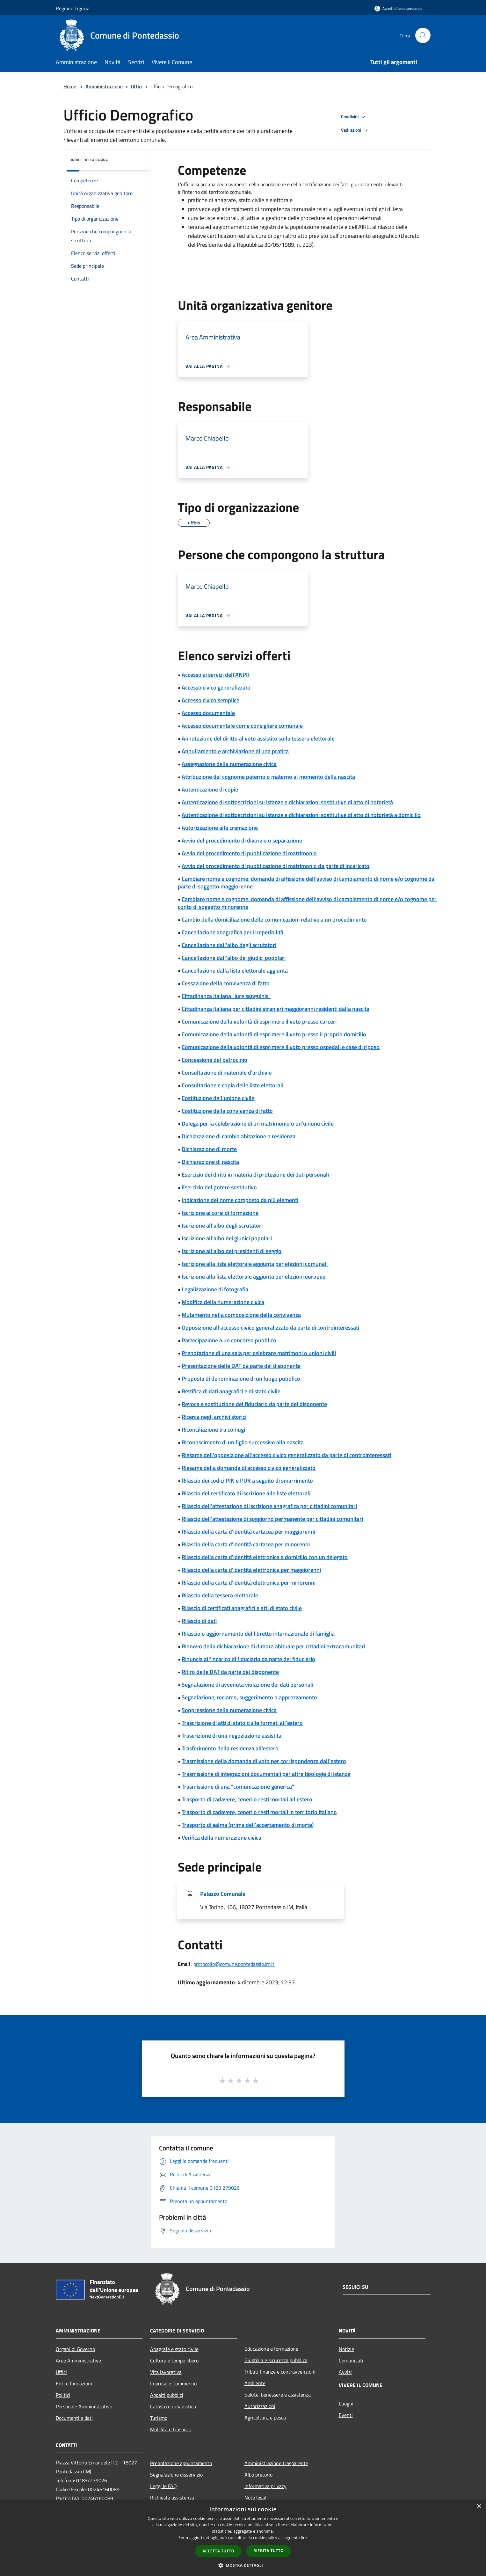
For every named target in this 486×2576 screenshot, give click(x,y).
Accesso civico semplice (210, 700)
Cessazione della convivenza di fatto (226, 983)
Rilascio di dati (199, 1620)
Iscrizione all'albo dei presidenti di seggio (231, 1251)
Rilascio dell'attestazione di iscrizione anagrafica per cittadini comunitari (269, 1506)
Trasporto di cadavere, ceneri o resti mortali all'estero (247, 1799)
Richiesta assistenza (172, 2497)
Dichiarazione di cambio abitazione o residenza (238, 1136)
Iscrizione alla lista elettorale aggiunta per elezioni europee (253, 1276)
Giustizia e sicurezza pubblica (276, 2360)
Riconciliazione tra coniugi (213, 1429)
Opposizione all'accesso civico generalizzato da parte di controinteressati (270, 1327)
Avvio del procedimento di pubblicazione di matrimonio (249, 853)
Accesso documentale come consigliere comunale (242, 725)
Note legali (256, 2497)
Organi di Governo (75, 2349)
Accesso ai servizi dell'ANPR (216, 674)
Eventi (346, 2415)
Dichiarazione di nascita (210, 1161)
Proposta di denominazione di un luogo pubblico (241, 1378)
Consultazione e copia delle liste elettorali (232, 1085)
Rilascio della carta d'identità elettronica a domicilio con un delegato (265, 1557)
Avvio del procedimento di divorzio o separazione (242, 840)
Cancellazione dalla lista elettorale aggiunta (235, 970)
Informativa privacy (265, 2486)
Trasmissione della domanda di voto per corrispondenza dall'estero (264, 1761)
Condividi (354, 117)
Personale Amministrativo (84, 2406)
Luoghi (346, 2403)
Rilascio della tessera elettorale (220, 1595)
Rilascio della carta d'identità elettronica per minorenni (249, 1582)
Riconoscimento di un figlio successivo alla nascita (243, 1442)
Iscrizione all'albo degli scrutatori (222, 1225)
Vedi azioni (355, 130)
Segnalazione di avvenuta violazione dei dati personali (247, 1684)
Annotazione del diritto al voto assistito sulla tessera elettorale (258, 738)
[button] (243, 2565)
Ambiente (254, 2383)
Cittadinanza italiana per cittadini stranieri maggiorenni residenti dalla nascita (275, 1008)
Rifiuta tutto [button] (268, 2550)
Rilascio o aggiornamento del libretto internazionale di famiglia (258, 1633)
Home (69, 86)
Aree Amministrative (78, 2360)
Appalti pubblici (166, 2395)
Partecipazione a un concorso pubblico (229, 1340)
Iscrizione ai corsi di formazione (220, 1212)
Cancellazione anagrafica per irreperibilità (232, 932)
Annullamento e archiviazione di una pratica (235, 751)
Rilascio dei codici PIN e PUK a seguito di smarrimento (247, 1480)
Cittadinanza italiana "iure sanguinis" (226, 996)
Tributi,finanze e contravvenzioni (280, 2371)
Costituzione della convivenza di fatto (227, 1110)
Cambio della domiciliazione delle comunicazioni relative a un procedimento (274, 919)
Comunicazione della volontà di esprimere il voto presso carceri (259, 1021)
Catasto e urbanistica (173, 2406)
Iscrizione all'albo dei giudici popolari (227, 1238)
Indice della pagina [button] (89, 160)
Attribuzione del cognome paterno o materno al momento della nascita (268, 776)
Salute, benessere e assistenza (277, 2394)
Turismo (158, 2418)
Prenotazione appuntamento (181, 2463)
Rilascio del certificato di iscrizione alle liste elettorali (246, 1493)
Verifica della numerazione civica (221, 1837)
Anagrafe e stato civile (174, 2349)
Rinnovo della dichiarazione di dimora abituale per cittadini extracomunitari (273, 1646)
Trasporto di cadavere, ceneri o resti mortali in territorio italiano (259, 1812)
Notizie (346, 2349)
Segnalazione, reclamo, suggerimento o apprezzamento (249, 1697)
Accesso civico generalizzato (216, 687)
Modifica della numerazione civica (223, 1302)
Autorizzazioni (259, 2406)
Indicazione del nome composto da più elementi (240, 1200)
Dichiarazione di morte (209, 1149)
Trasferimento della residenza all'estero (230, 1748)
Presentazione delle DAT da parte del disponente (241, 1365)
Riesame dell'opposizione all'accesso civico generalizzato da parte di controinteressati (286, 1455)
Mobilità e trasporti (171, 2429)
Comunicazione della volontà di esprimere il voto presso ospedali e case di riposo (281, 1047)
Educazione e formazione (271, 2349)
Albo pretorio (258, 2474)
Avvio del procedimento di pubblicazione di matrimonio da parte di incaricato (275, 866)
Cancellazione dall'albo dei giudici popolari (234, 957)
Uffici (136, 86)
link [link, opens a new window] (304, 2537)
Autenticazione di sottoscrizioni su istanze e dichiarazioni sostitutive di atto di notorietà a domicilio (301, 815)
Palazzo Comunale (222, 1893)
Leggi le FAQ (163, 2486)
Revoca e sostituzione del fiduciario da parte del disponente (254, 1404)
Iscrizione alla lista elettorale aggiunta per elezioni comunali (255, 1263)
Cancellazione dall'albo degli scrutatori (229, 945)
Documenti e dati (74, 2418)
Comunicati (351, 2360)
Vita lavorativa (166, 2372)
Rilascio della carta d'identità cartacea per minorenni (246, 1544)
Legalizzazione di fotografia (215, 1289)
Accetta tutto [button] (218, 2551)
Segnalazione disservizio (176, 2474)
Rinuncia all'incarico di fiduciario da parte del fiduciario (248, 1659)
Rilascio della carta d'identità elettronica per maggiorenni (251, 1569)
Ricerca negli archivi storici (214, 1416)
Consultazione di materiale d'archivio (227, 1072)
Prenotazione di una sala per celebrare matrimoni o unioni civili (259, 1353)
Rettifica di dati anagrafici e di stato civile (231, 1391)
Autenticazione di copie (210, 789)
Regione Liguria (73, 8)
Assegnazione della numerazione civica (229, 764)
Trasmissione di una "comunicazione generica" (238, 1786)
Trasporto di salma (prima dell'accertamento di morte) (248, 1825)
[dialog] (243, 2538)
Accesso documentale (208, 713)
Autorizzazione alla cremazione (220, 827)
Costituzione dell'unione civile (218, 1098)
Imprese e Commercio (173, 2383)
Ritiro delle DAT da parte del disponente (230, 1671)
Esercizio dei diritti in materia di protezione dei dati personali (255, 1174)
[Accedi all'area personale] (398, 8)
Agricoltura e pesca (265, 2417)
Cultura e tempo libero (174, 2360)
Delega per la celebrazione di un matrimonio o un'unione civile (258, 1123)
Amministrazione (104, 86)
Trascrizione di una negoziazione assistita (231, 1735)
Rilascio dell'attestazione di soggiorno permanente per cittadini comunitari (272, 1518)
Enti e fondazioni (74, 2383)
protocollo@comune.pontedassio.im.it (233, 1964)
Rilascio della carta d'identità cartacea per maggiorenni (248, 1531)
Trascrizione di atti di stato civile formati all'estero (242, 1723)
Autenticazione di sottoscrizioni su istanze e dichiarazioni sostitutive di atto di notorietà (287, 802)
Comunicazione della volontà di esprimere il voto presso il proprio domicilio (274, 1034)
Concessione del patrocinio (214, 1059)
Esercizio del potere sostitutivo (219, 1187)
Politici (63, 2395)
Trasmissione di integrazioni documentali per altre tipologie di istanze (266, 1774)
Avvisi (345, 2372)
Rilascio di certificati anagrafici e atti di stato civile (242, 1608)
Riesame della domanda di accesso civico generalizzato (249, 1467)
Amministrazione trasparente (276, 2463)
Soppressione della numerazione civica (229, 1710)
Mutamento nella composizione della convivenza (241, 1314)
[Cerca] (423, 35)
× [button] (478, 2506)
